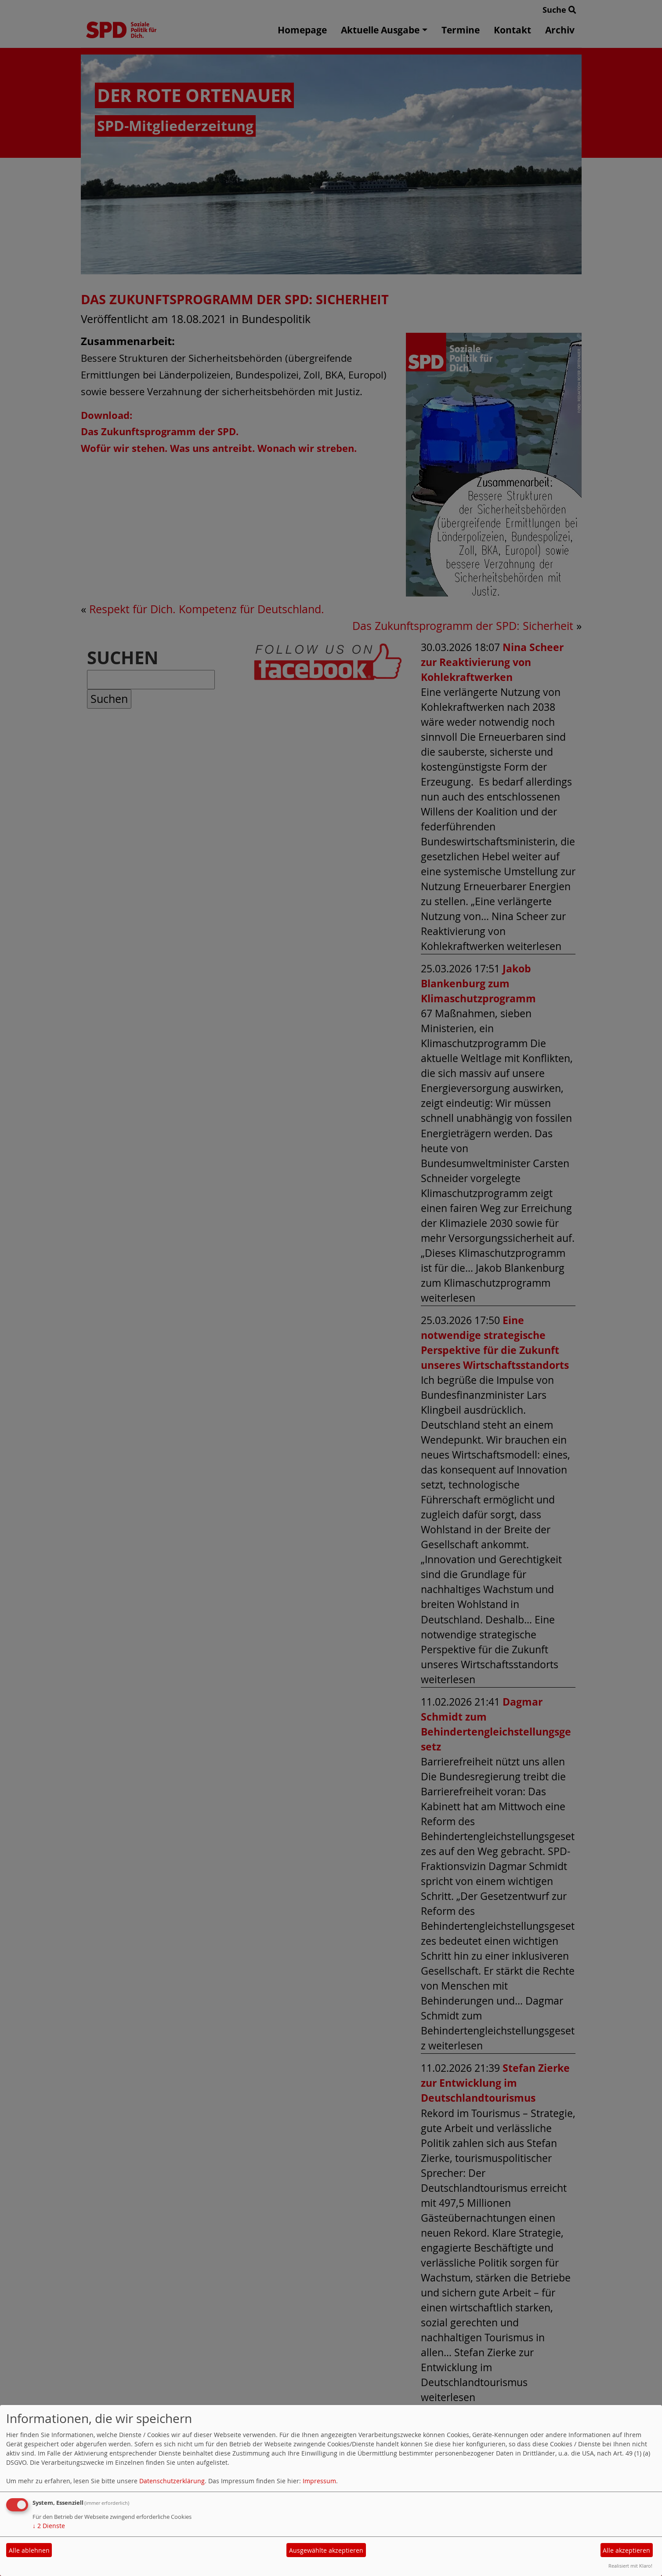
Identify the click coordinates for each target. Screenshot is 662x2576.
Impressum (319, 2481)
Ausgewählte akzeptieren (326, 2550)
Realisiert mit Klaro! (630, 2565)
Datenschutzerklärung (172, 2481)
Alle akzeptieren (626, 2550)
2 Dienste (49, 2525)
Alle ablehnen (29, 2550)
